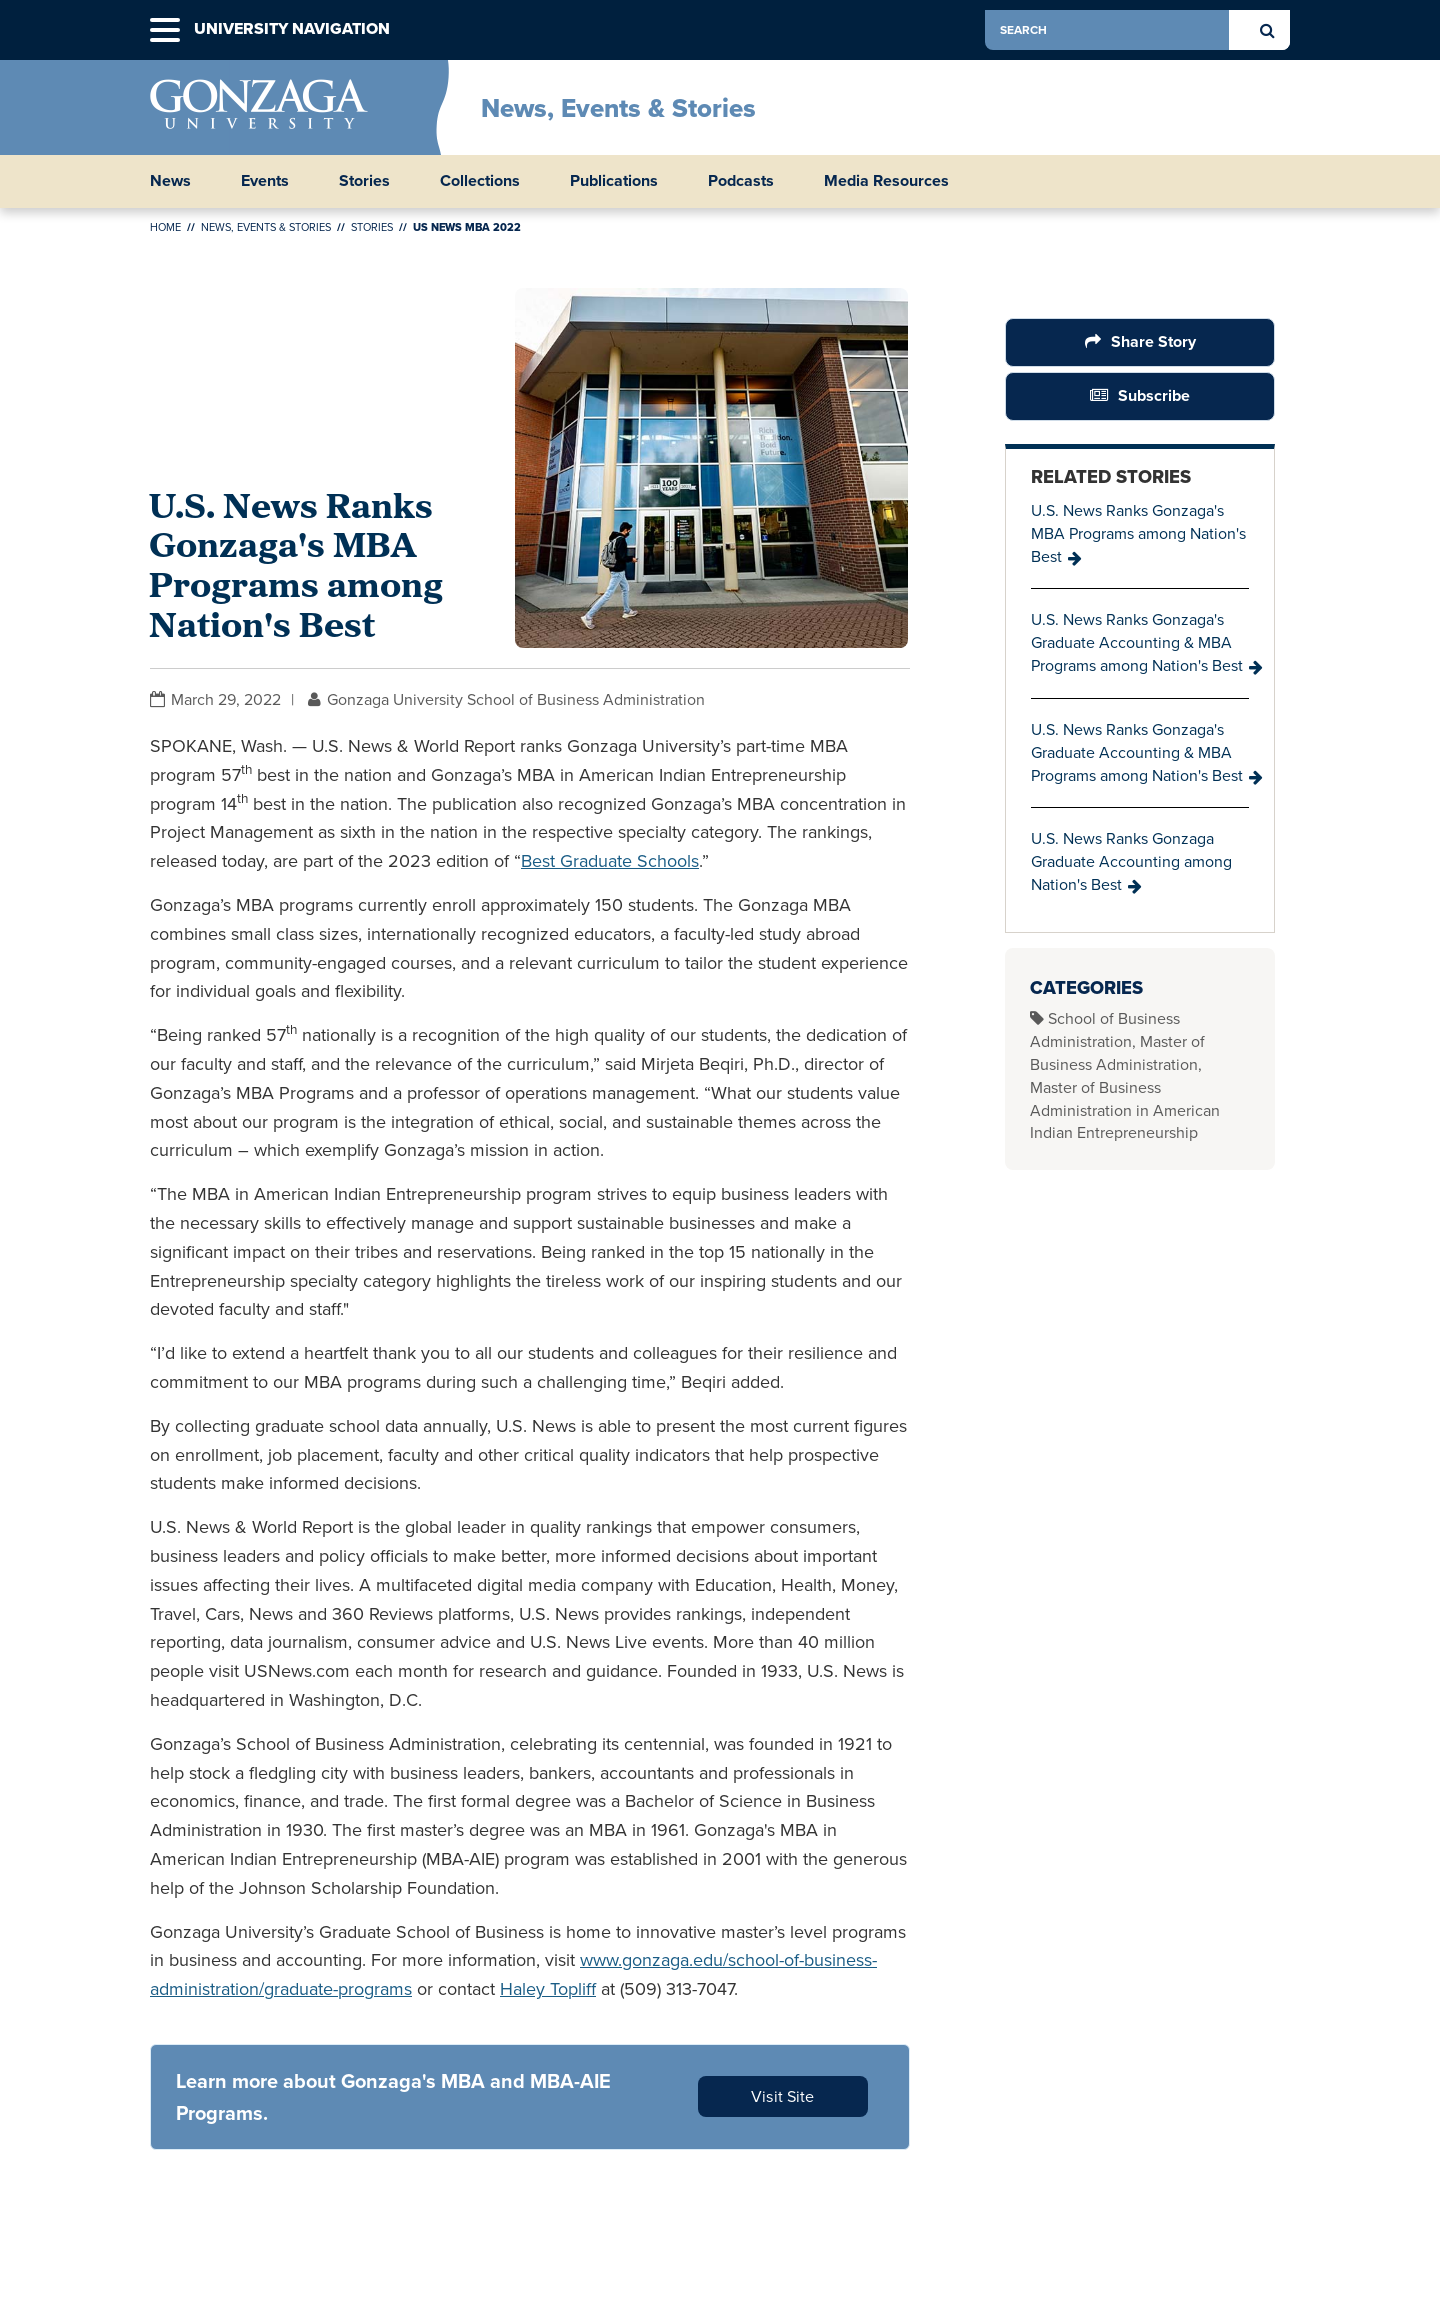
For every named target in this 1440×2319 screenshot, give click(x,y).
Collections (480, 181)
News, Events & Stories (618, 108)
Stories (364, 181)
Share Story (1153, 341)
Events (265, 181)
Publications (614, 181)
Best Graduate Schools (610, 861)
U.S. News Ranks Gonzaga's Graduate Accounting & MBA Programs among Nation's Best (1137, 642)
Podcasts (741, 181)
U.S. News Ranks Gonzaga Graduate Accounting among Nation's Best (1131, 861)
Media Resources (886, 181)
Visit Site (782, 2096)
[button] (165, 30)
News (170, 181)
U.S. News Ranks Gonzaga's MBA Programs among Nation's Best (1138, 533)
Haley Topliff (548, 1989)
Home (165, 227)
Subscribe (1154, 395)
